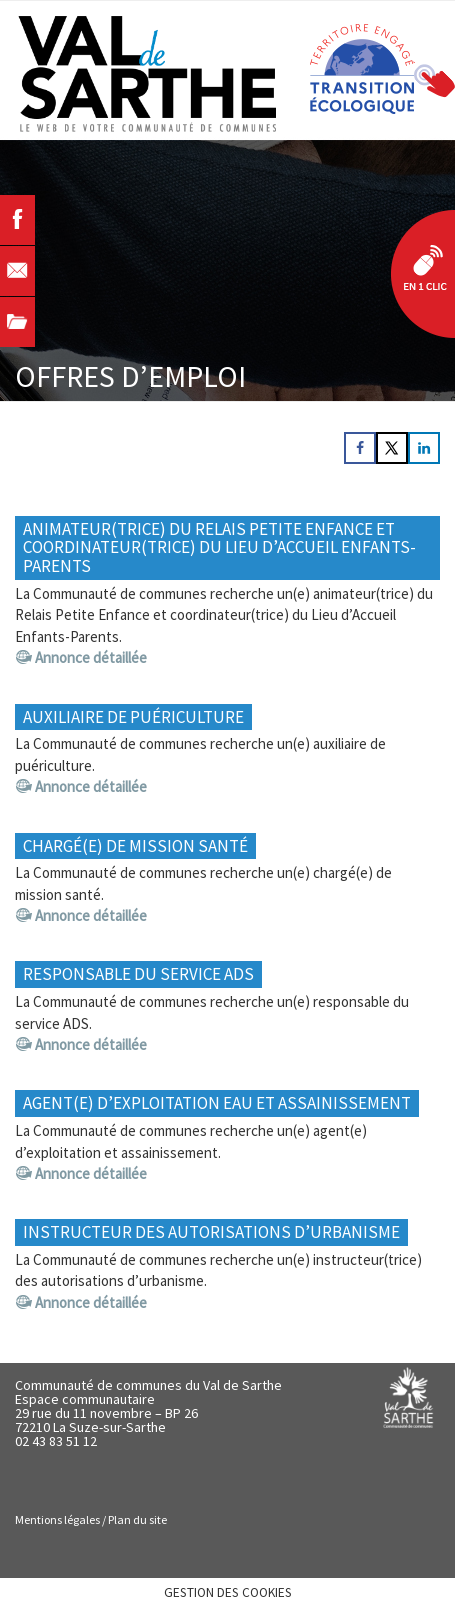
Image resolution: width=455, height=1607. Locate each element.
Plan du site (137, 1519)
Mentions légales (57, 1519)
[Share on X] (392, 448)
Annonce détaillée (91, 657)
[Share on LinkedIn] (424, 448)
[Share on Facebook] (360, 448)
